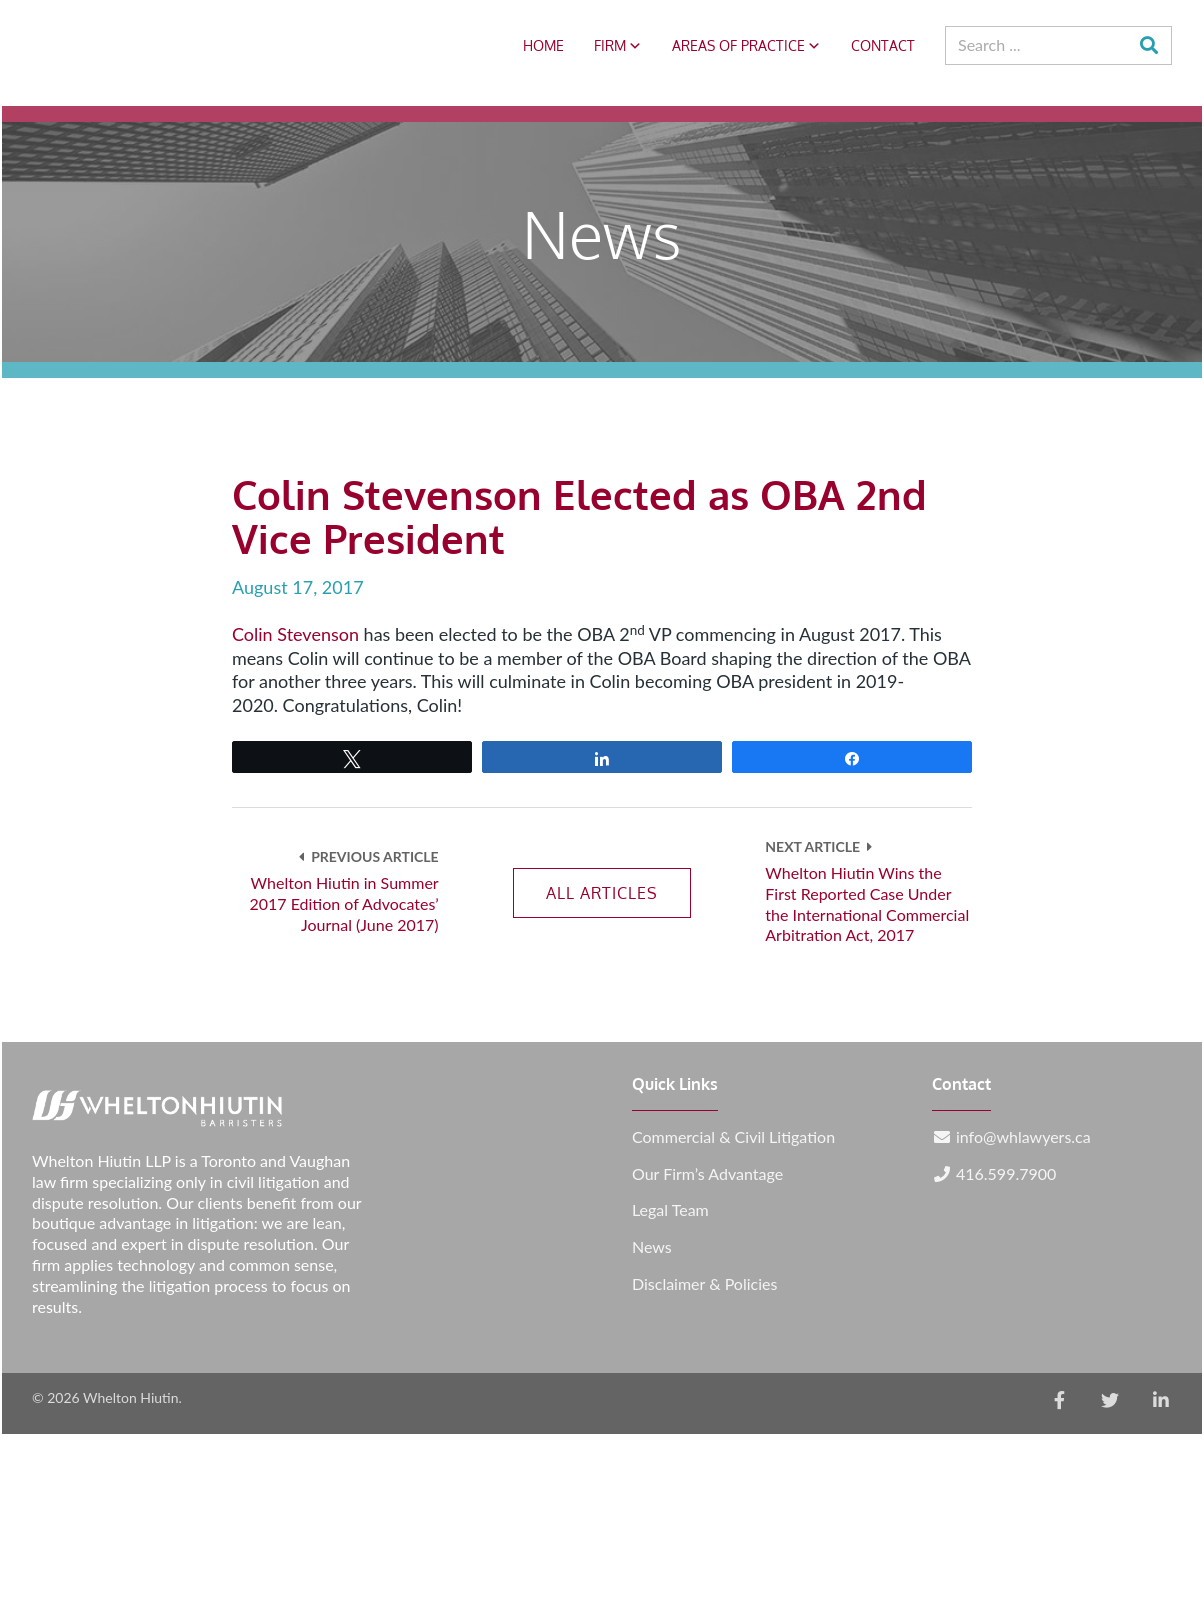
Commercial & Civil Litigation (733, 1137)
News (652, 1247)
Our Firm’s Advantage (707, 1174)
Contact (883, 45)
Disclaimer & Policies (704, 1284)
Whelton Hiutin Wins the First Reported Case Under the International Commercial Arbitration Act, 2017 (867, 903)
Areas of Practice (746, 45)
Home (543, 45)
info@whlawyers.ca (1023, 1137)
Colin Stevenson (295, 634)
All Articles (602, 893)
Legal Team (670, 1210)
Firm (618, 45)
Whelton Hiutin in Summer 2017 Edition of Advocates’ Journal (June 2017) (343, 903)
